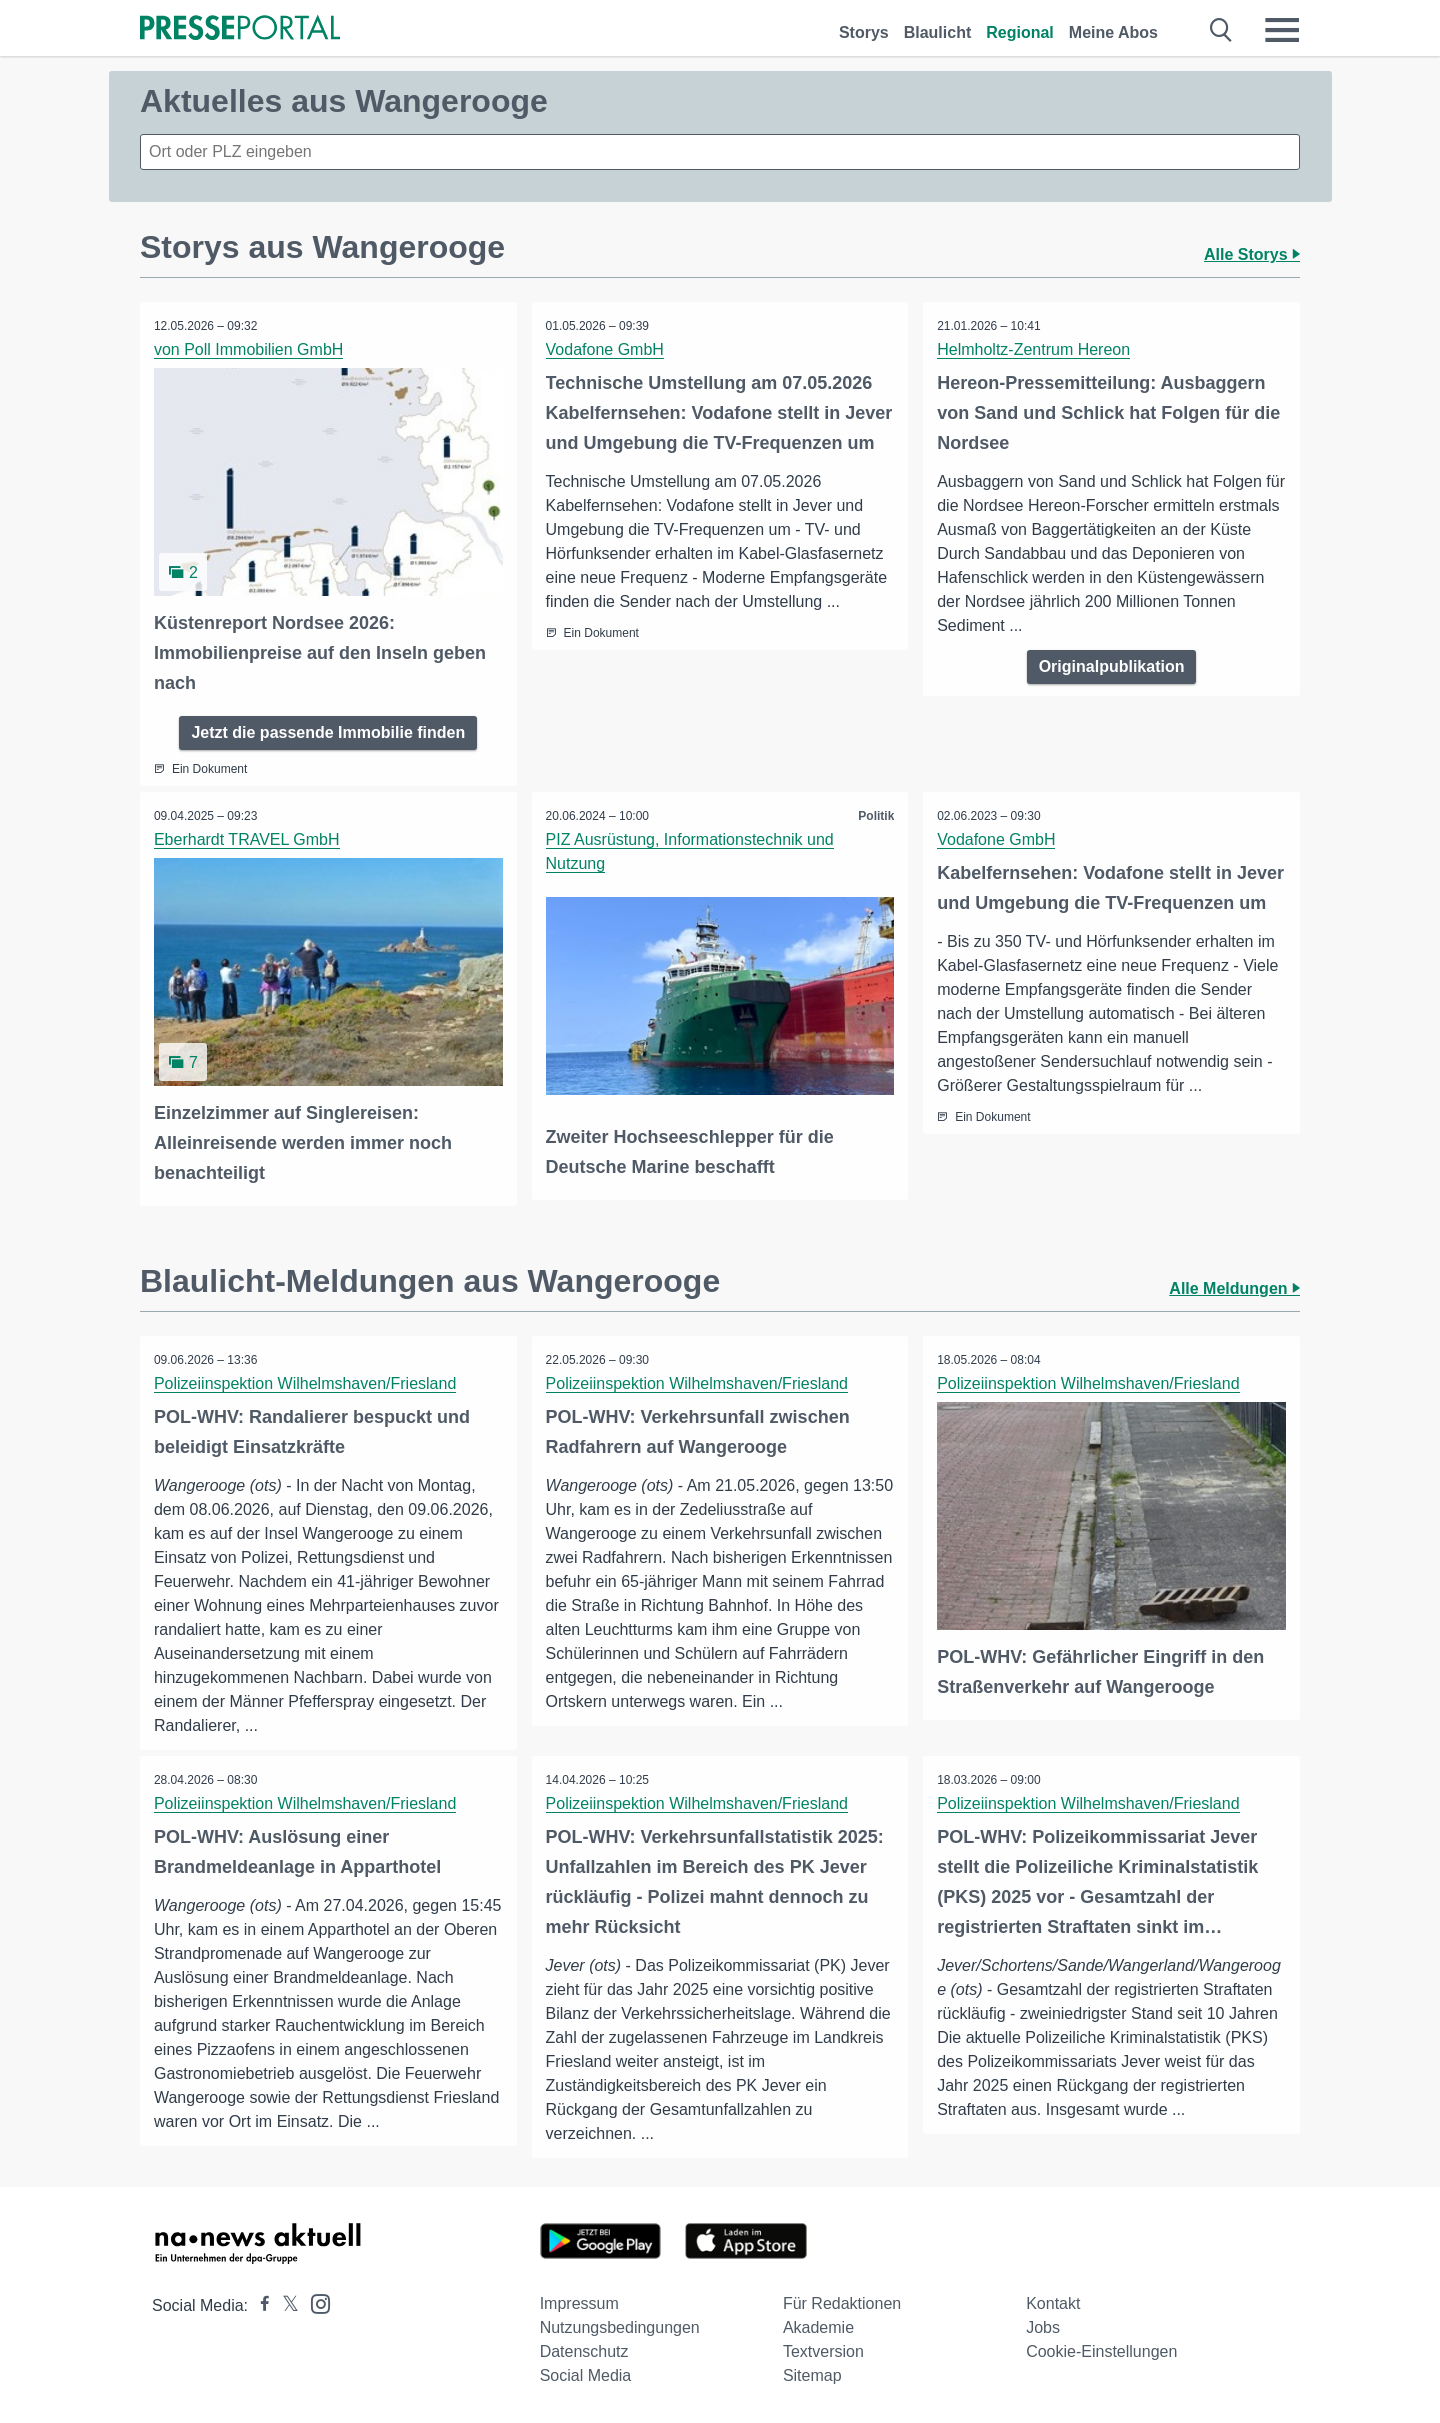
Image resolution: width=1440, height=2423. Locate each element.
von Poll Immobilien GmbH (249, 349)
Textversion (823, 2350)
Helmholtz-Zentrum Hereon (1034, 349)
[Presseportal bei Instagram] (314, 2301)
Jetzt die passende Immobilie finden (328, 731)
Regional (1020, 32)
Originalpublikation (1112, 666)
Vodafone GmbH (606, 349)
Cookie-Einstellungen (1101, 2350)
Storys (864, 32)
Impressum (579, 2302)
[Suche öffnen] (1221, 30)
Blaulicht (938, 32)
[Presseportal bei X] (284, 2304)
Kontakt (1053, 2302)
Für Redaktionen (842, 2302)
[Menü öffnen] (1282, 30)
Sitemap (812, 2374)
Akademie (818, 2326)
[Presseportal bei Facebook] (259, 2304)
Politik (875, 815)
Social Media (586, 2374)
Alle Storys (1252, 254)
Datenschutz (584, 2350)
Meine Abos (1113, 32)
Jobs (1043, 2326)
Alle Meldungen (1234, 1286)
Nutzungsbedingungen (620, 2326)
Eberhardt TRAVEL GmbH (248, 838)
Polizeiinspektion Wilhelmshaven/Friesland (306, 1381)
